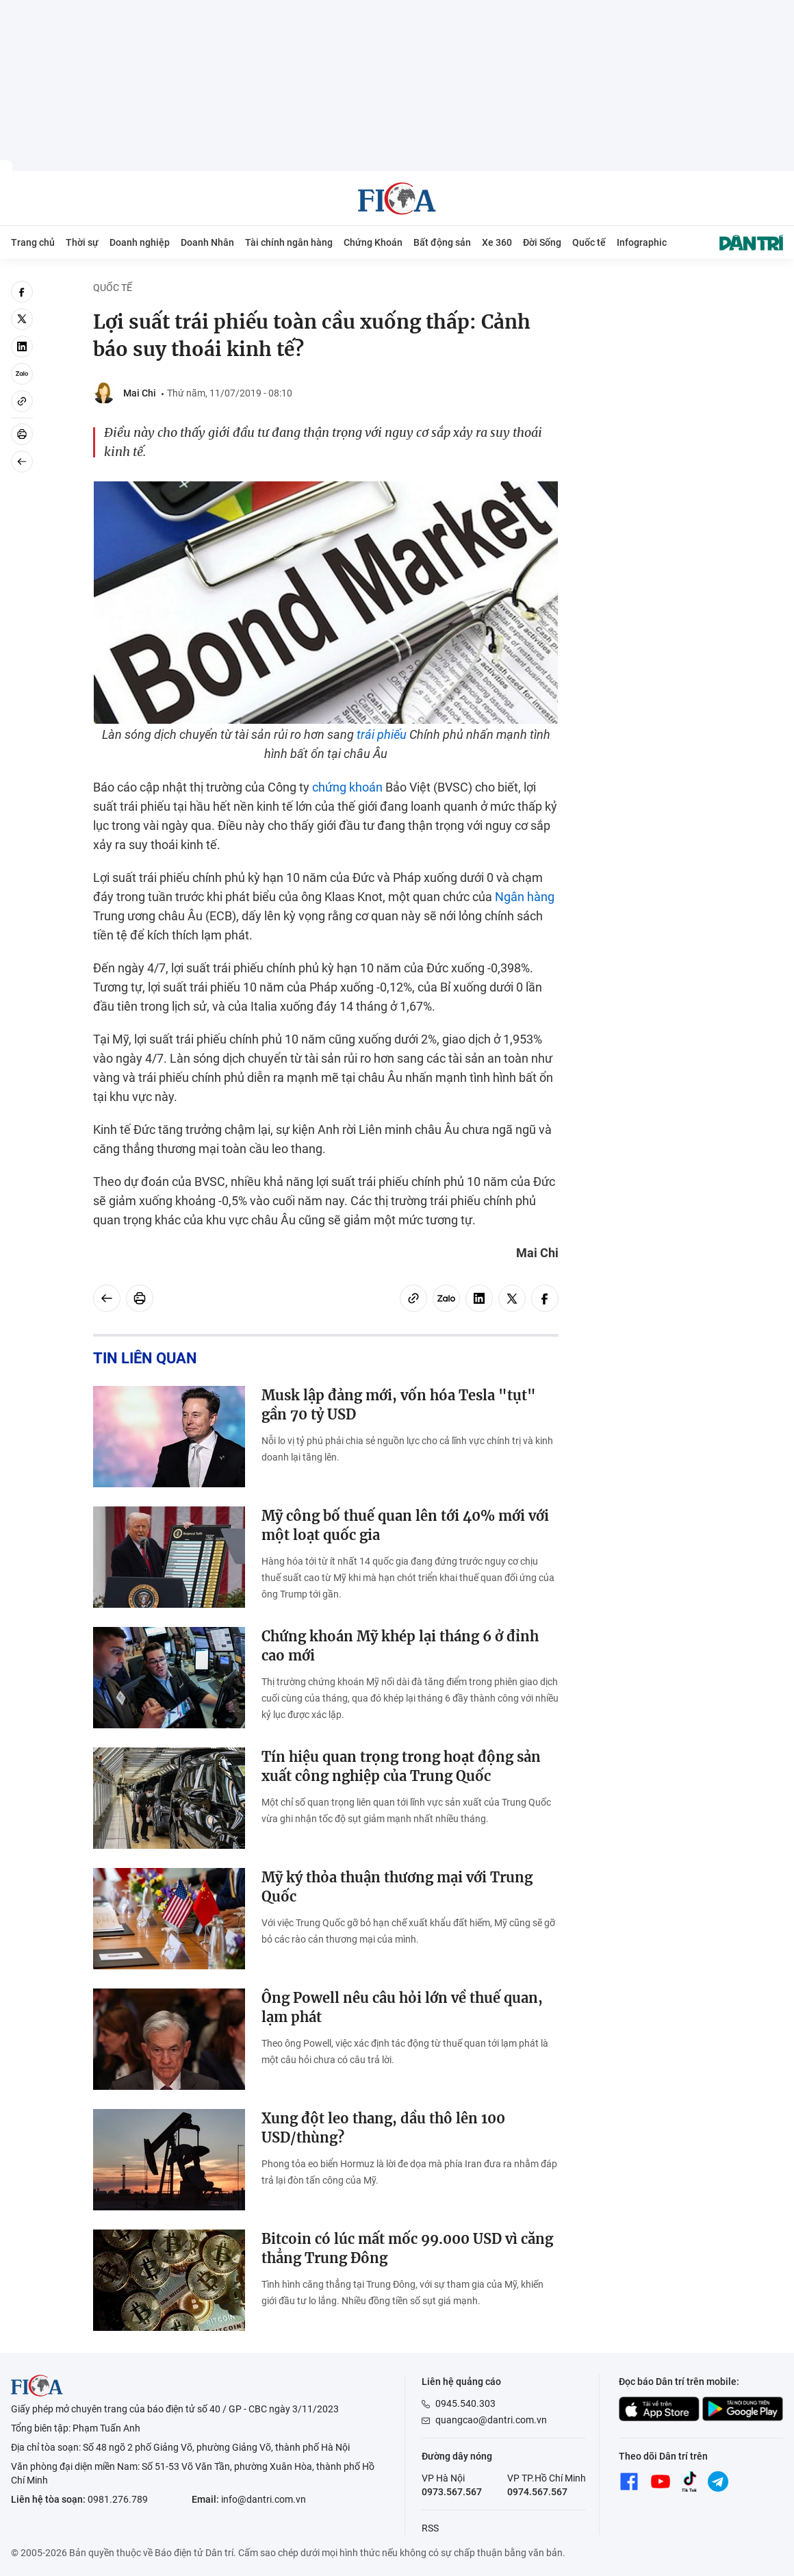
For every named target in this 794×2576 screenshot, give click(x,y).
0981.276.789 (118, 2499)
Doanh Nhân (207, 242)
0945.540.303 (465, 2403)
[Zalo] (22, 374)
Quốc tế (589, 242)
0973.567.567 (452, 2491)
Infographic (642, 242)
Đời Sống (542, 242)
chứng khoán (347, 787)
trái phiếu (382, 734)
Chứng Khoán (373, 242)
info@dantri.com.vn (263, 2499)
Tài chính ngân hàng (289, 242)
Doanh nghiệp (140, 242)
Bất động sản (442, 242)
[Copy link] (22, 401)
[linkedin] (22, 346)
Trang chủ (33, 242)
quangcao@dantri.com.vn (491, 2419)
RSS (430, 2528)
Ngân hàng (524, 896)
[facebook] (22, 292)
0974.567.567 (537, 2491)
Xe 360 (497, 242)
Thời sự (82, 242)
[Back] (22, 461)
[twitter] (22, 319)
